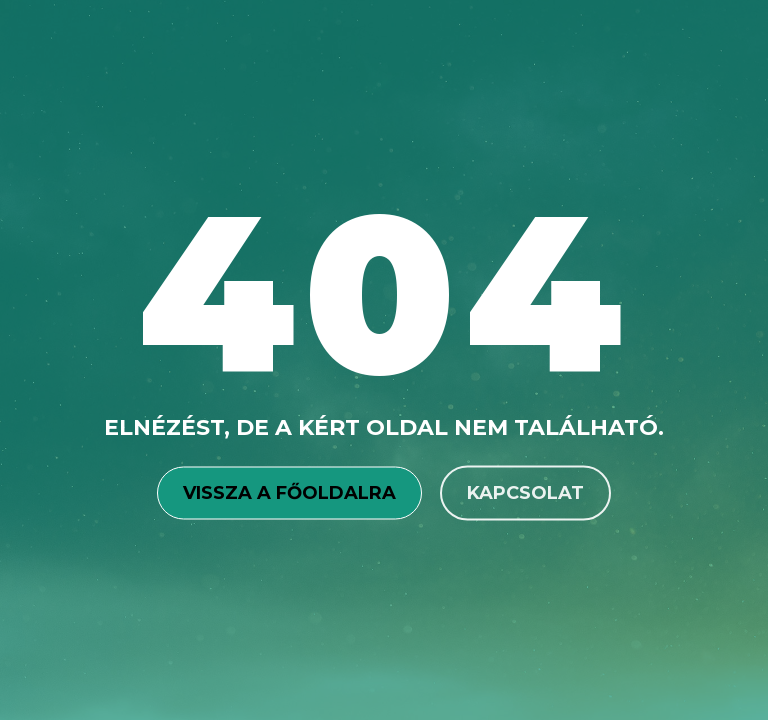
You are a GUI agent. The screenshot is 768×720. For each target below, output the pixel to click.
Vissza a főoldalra (289, 492)
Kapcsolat (525, 492)
